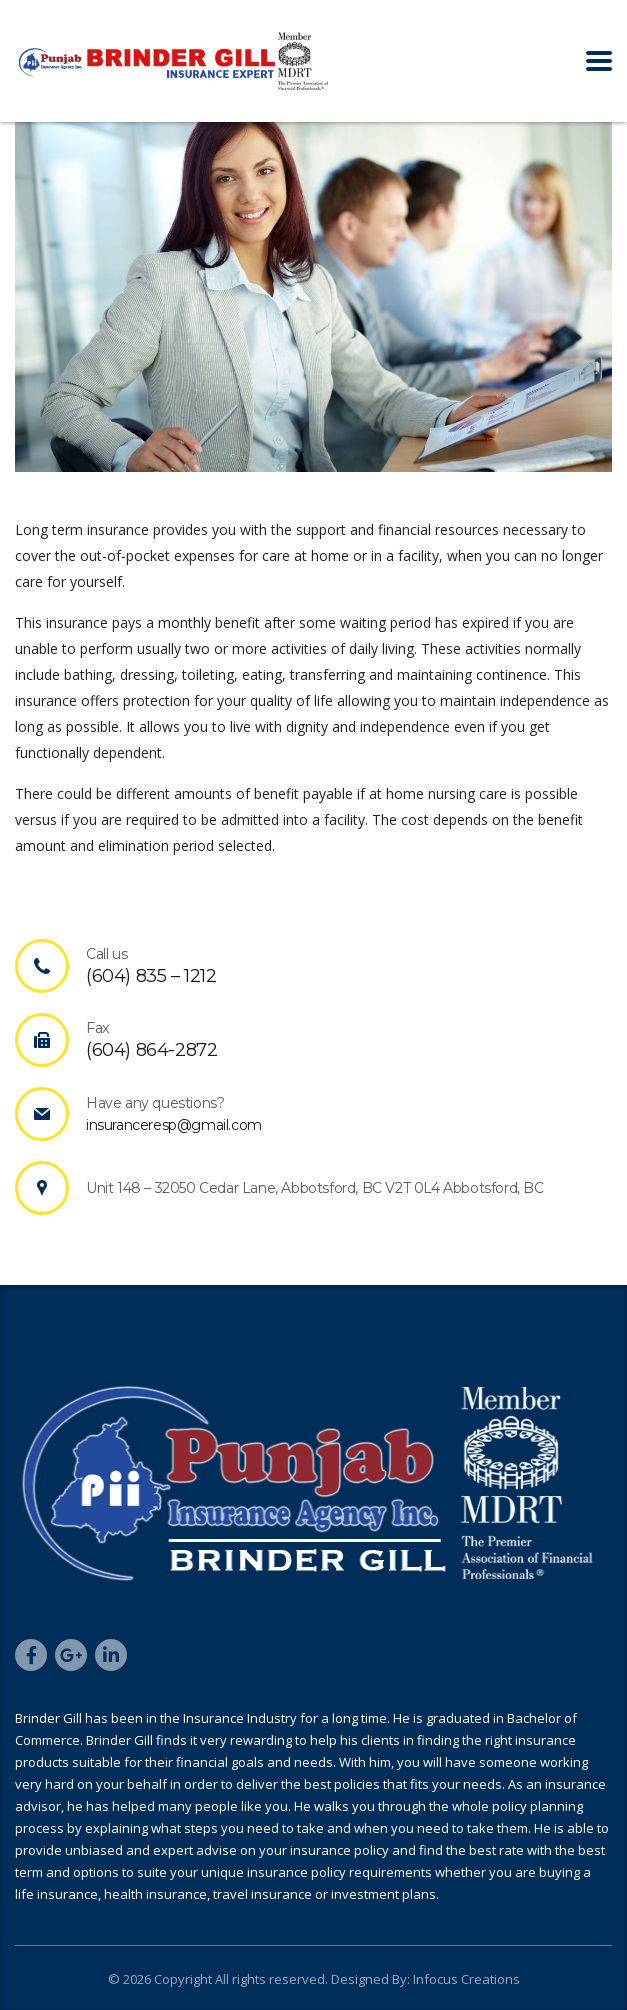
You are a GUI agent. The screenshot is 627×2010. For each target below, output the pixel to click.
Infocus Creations (465, 1979)
